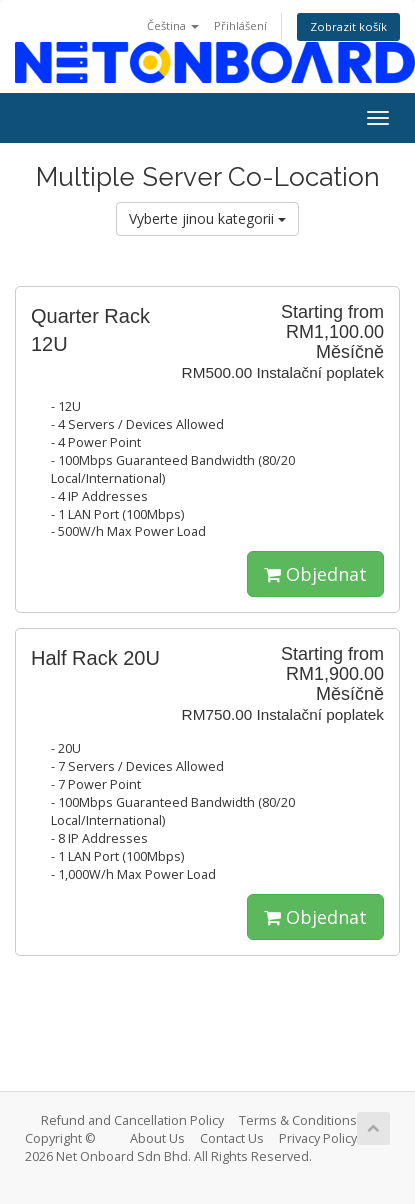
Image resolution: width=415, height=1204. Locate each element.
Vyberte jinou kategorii (207, 218)
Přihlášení (240, 25)
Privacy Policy (318, 1138)
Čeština (173, 25)
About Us (157, 1138)
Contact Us (232, 1138)
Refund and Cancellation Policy (132, 1120)
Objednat (315, 574)
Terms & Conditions (298, 1120)
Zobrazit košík (348, 26)
